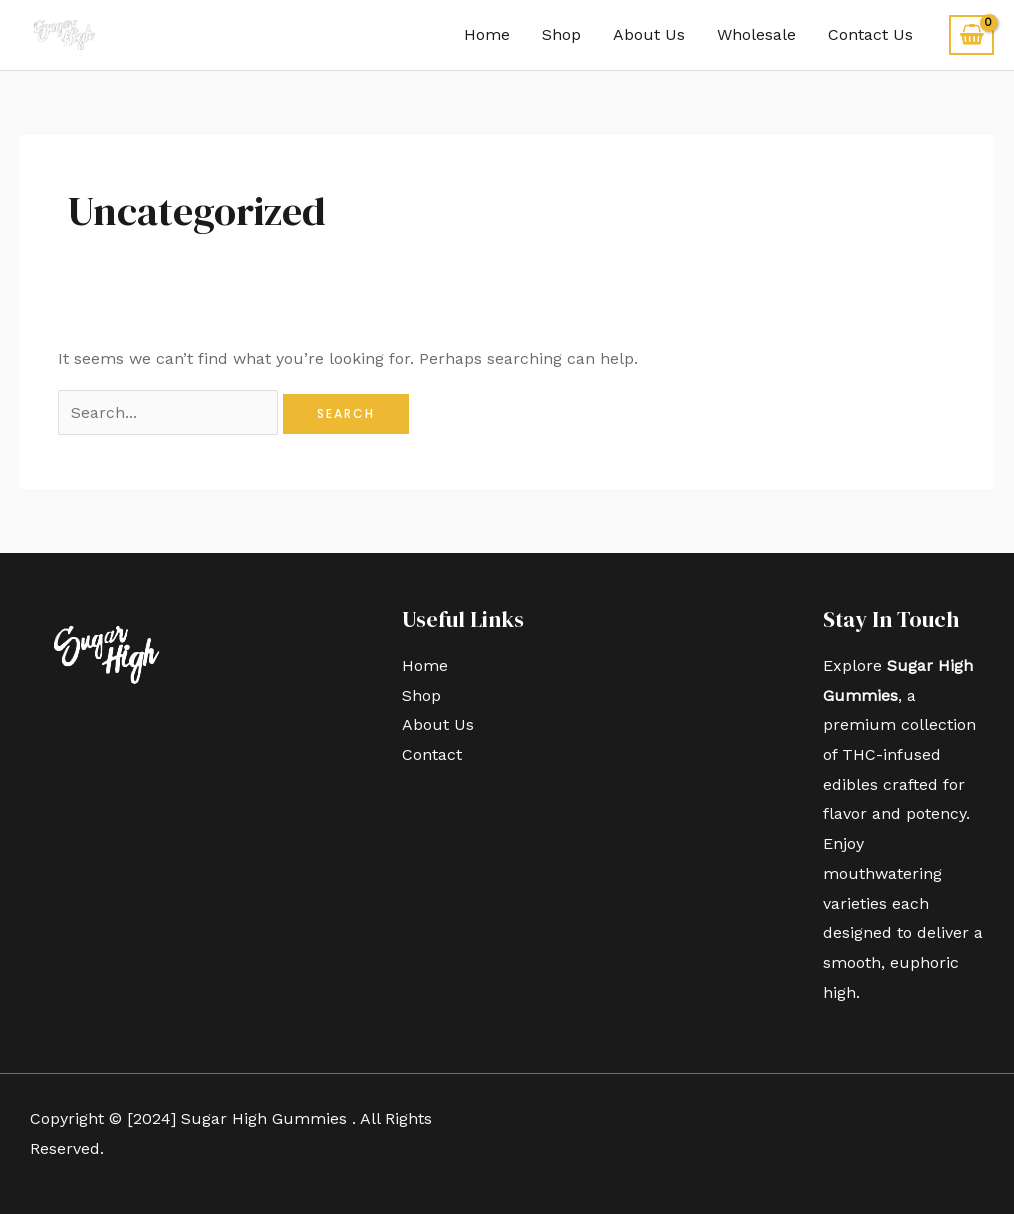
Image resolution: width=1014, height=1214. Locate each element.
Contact (432, 754)
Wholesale (756, 34)
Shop (561, 34)
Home (487, 34)
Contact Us (870, 34)
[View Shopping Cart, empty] (971, 35)
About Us (649, 34)
